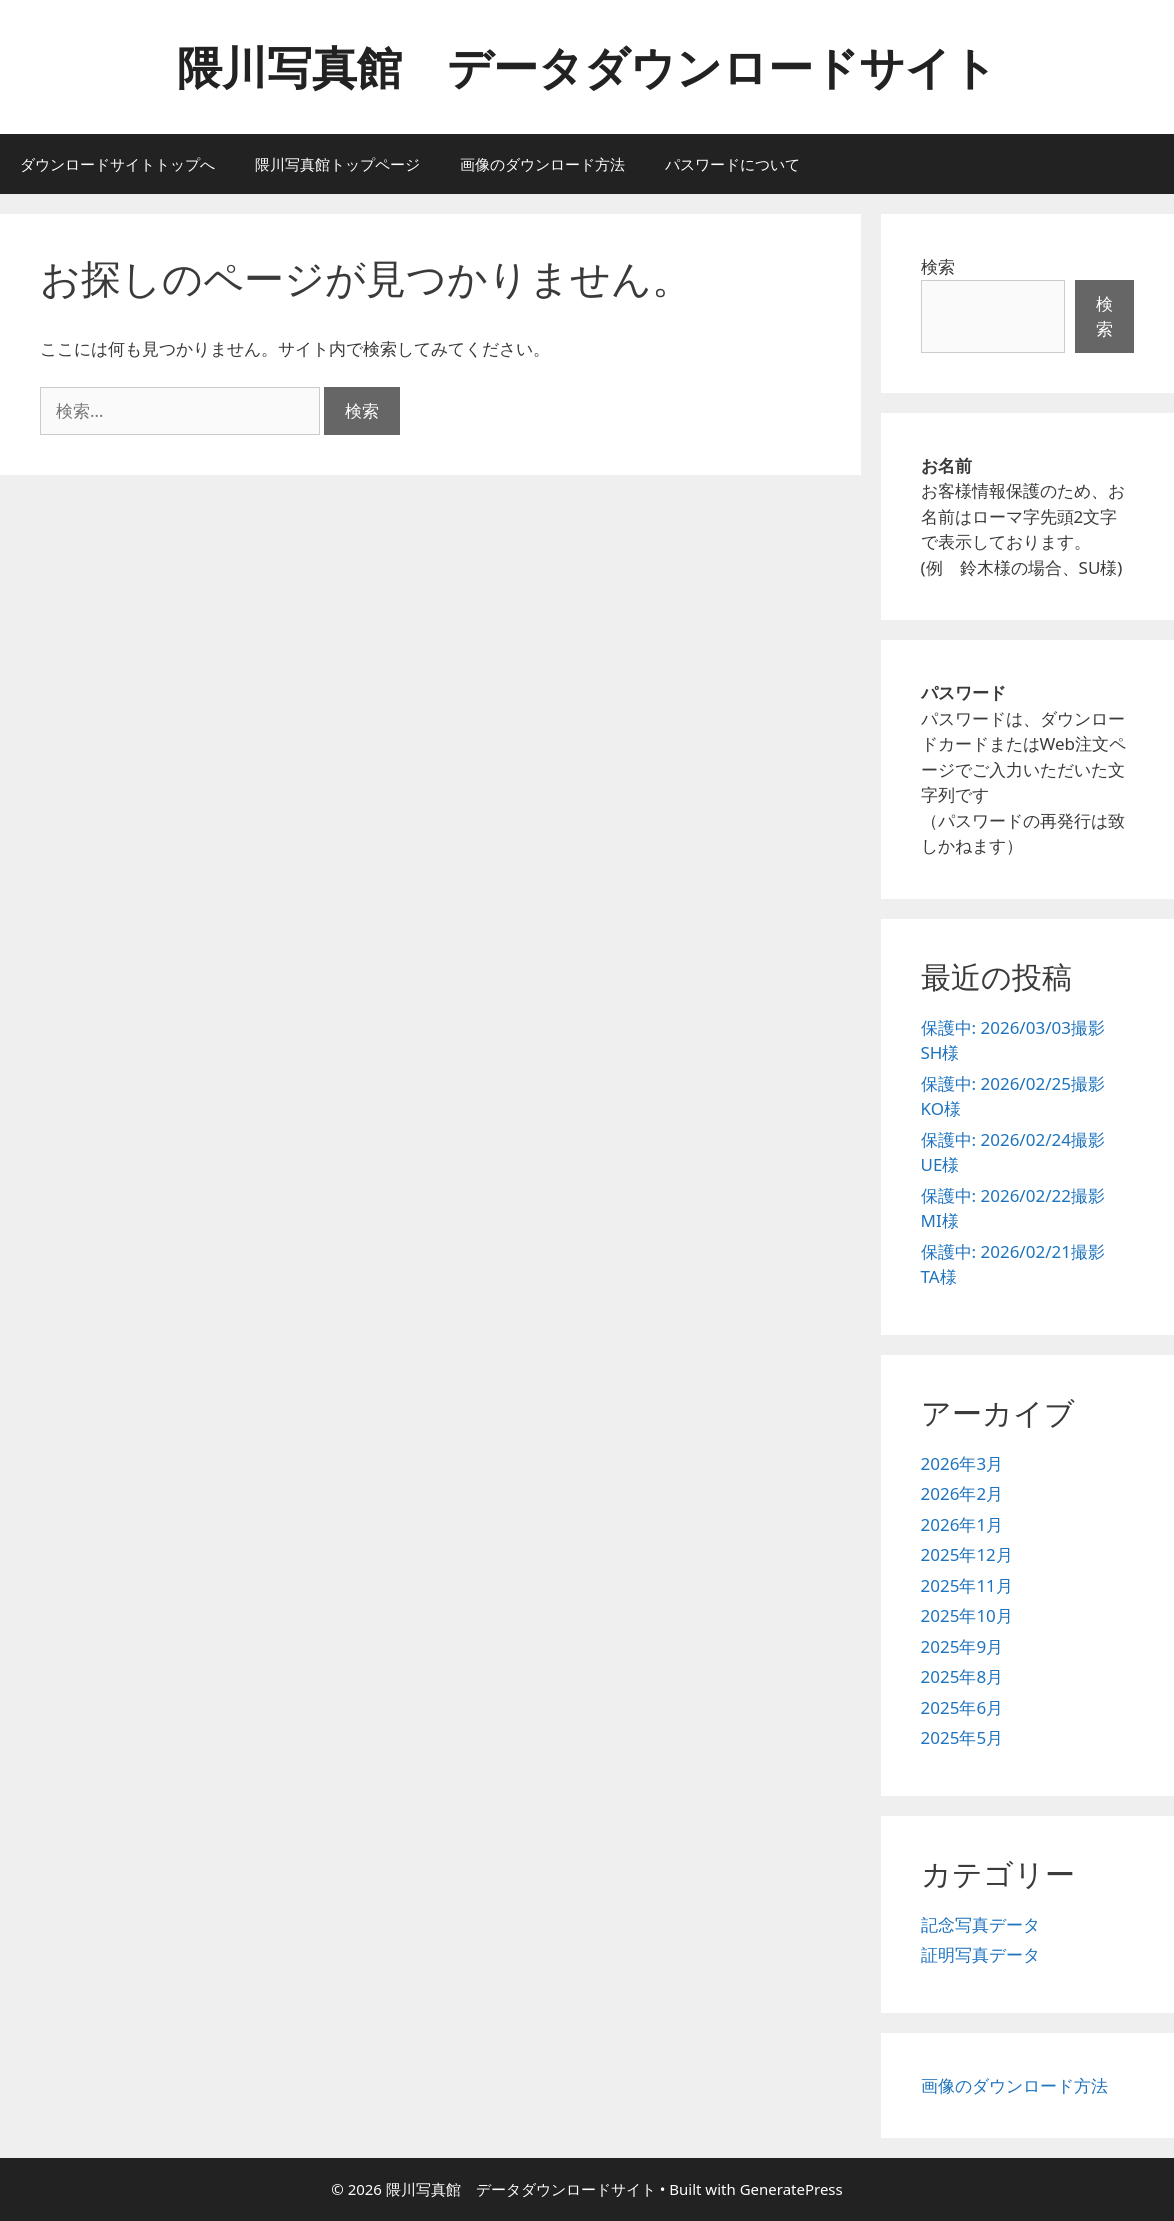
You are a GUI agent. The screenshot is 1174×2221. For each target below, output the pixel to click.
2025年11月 (967, 1585)
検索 (938, 266)
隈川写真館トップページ (337, 164)
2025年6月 (962, 1707)
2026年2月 (962, 1493)
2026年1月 (962, 1524)
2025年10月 (967, 1615)
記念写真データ (980, 1924)
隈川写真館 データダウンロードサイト (587, 66)
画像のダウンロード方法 (542, 164)
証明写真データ (980, 1954)
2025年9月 (962, 1646)
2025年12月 (967, 1554)
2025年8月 (962, 1676)
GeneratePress (791, 2189)
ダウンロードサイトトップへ (117, 164)
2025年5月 (962, 1737)
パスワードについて (732, 164)
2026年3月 (962, 1463)
